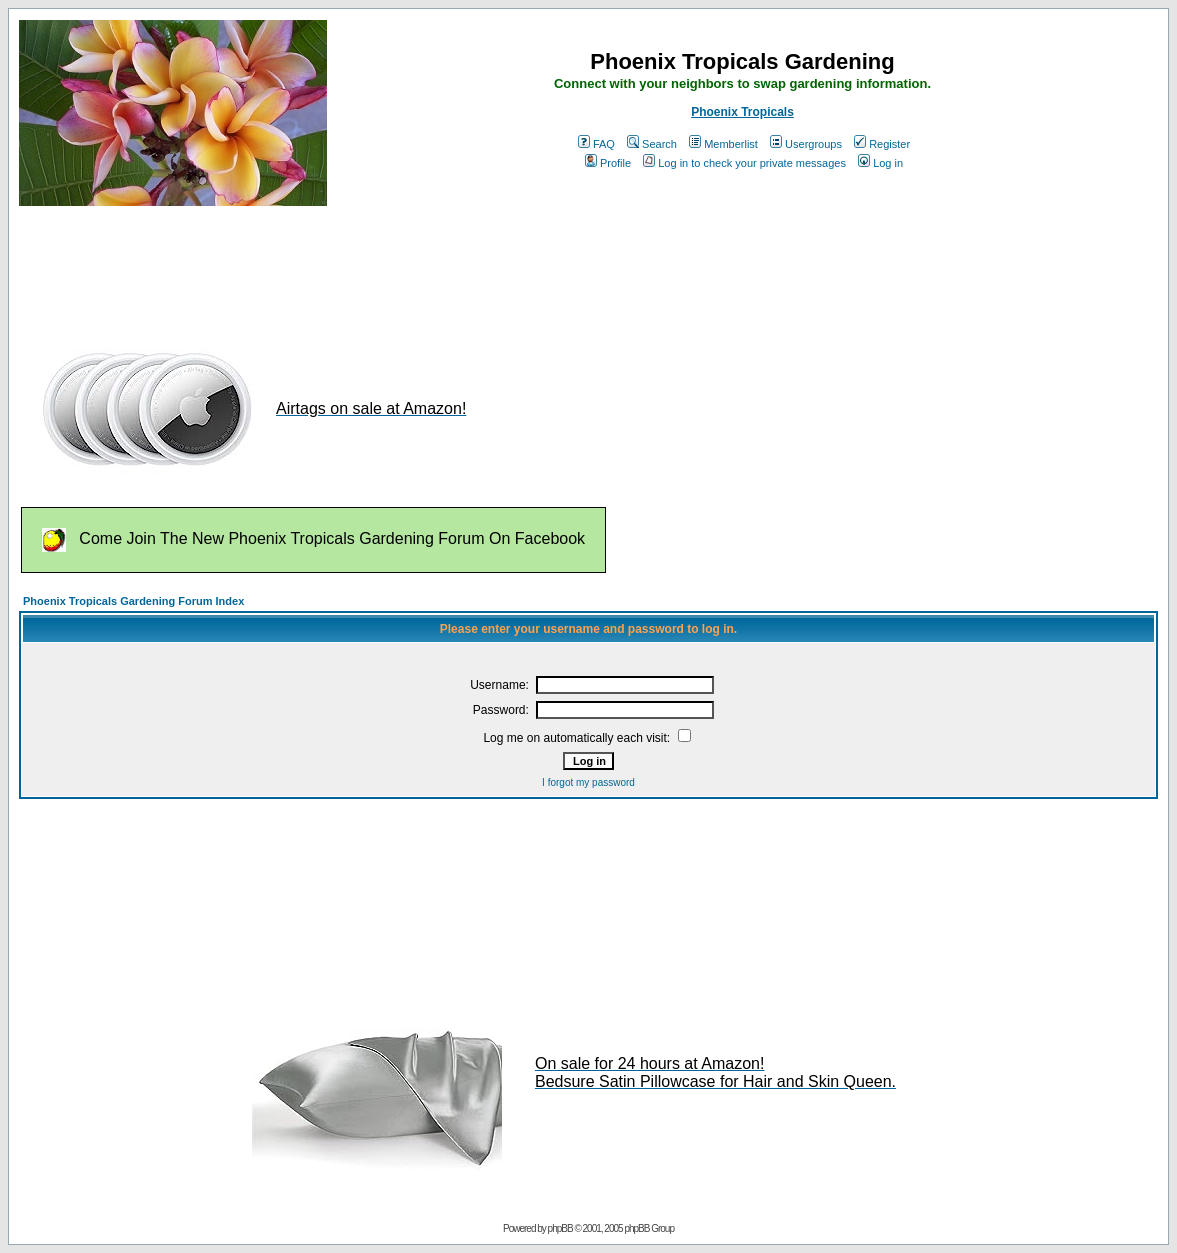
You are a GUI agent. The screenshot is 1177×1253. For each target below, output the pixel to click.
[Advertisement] (383, 268)
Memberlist (723, 144)
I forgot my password (588, 782)
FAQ (596, 144)
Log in (880, 163)
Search (652, 144)
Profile (608, 163)
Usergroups (806, 144)
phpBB (560, 1228)
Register (882, 144)
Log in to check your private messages (744, 163)
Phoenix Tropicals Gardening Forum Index (133, 601)
